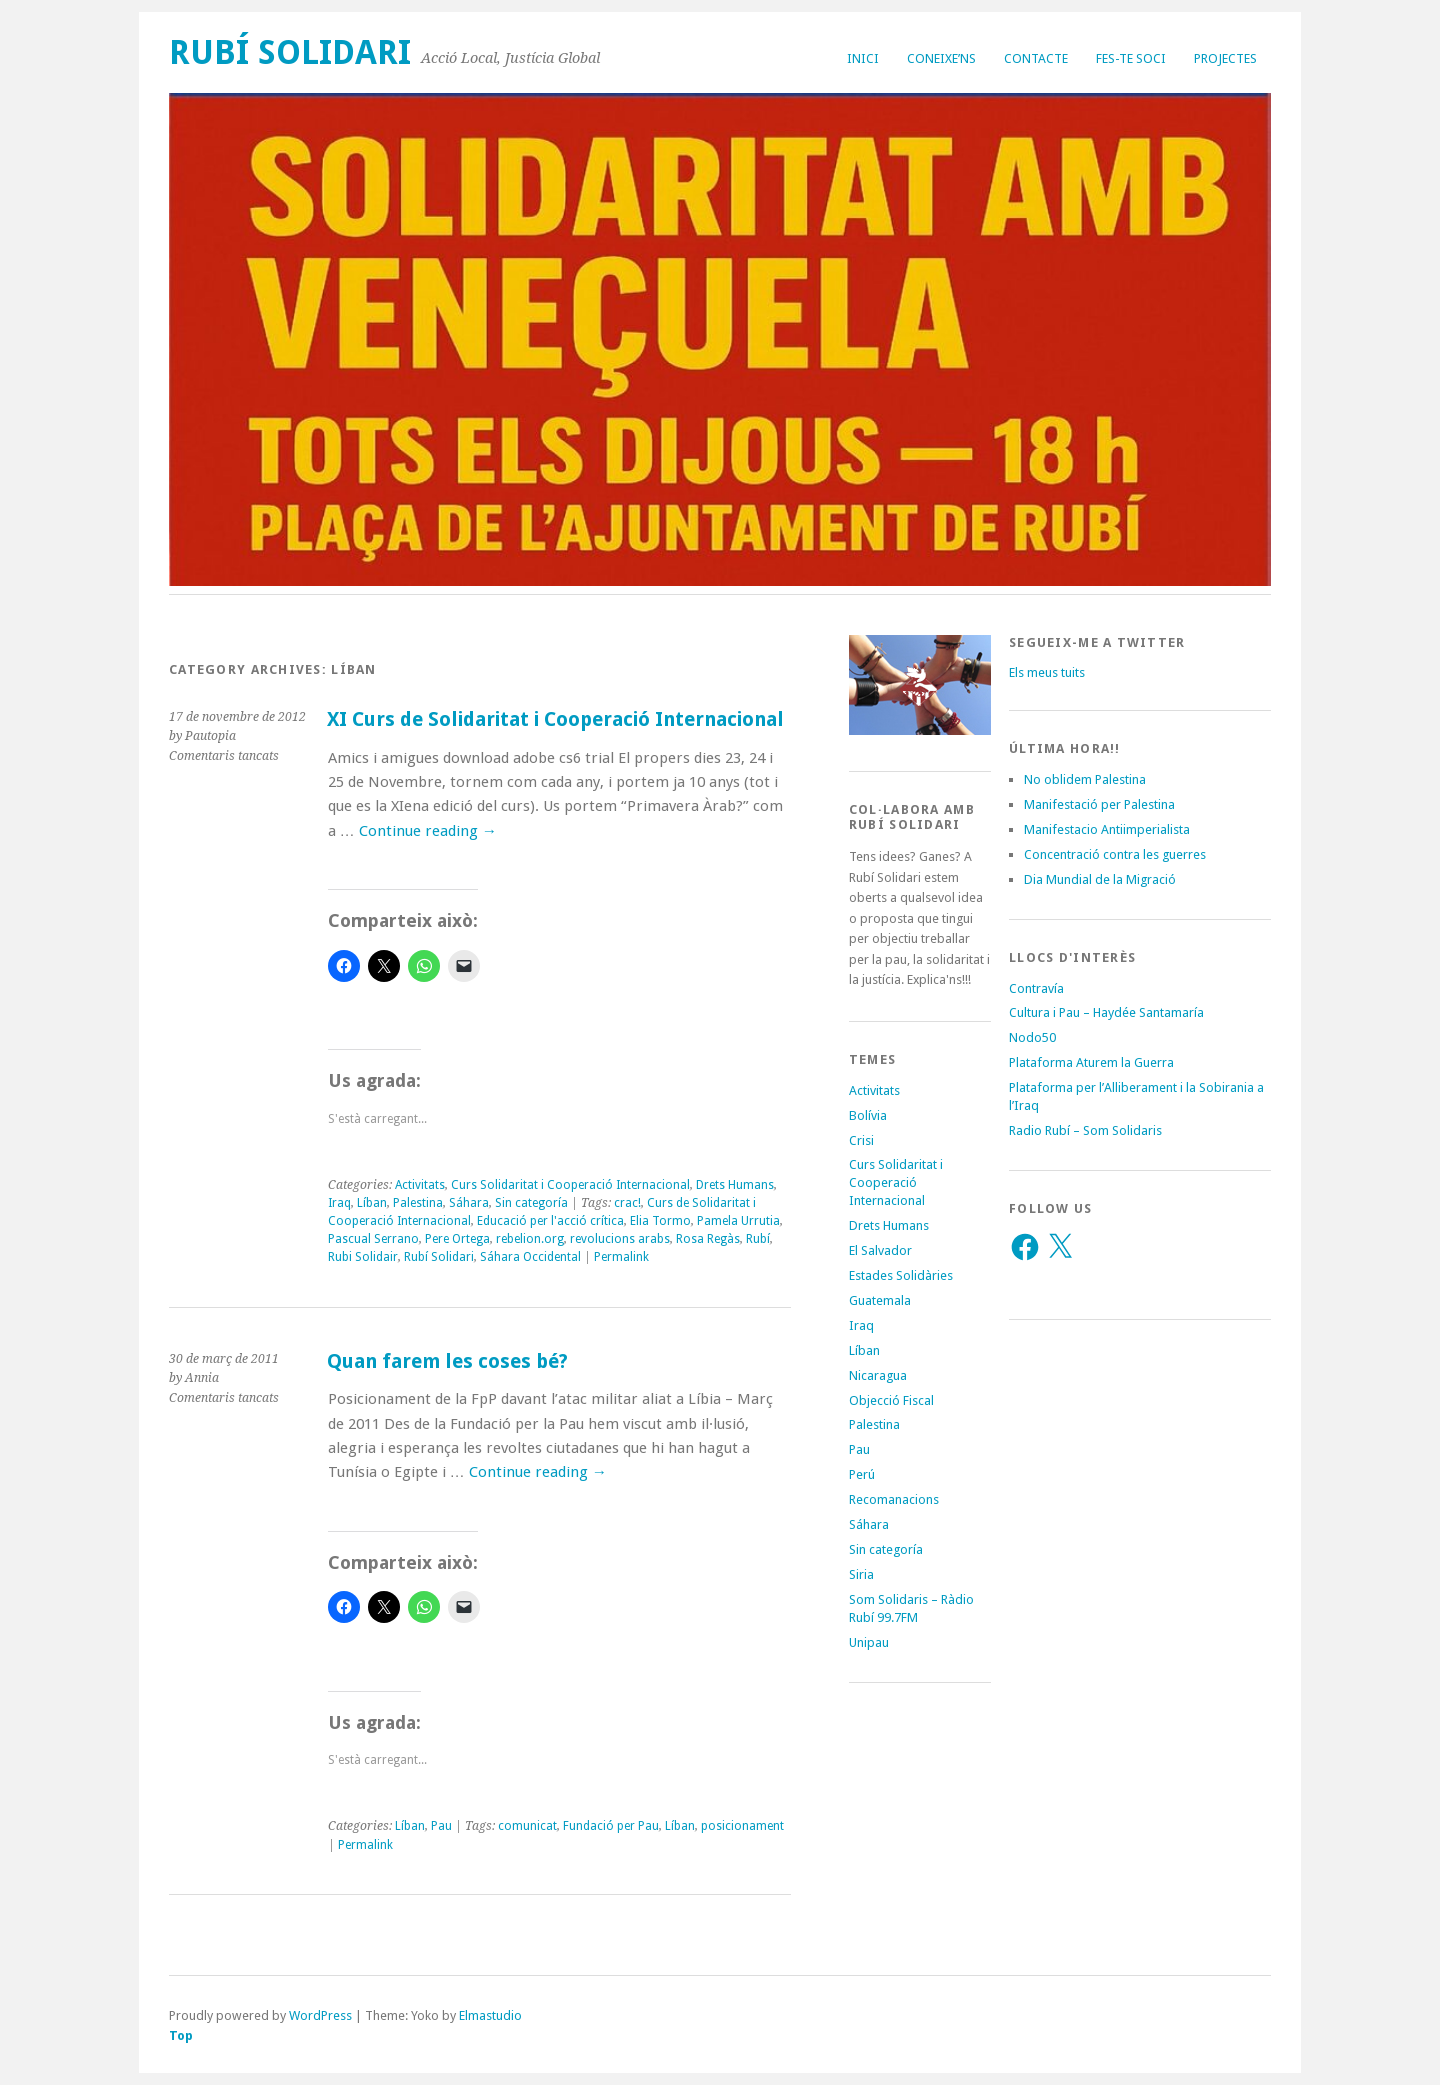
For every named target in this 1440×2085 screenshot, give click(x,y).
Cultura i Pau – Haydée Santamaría (1106, 1012)
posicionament (742, 1826)
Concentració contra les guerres (1115, 854)
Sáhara (469, 1203)
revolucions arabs (620, 1239)
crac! (627, 1203)
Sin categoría (531, 1203)
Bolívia (868, 1115)
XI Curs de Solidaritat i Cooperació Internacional (555, 719)
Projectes (1225, 58)
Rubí (758, 1239)
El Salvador (880, 1250)
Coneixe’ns (941, 58)
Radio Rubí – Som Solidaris (1085, 1130)
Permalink (621, 1257)
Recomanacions (894, 1499)
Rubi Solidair (363, 1257)
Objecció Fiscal (891, 1400)
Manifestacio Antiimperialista (1107, 829)
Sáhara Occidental (530, 1257)
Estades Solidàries (901, 1275)
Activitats (420, 1185)
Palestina (418, 1203)
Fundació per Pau (611, 1826)
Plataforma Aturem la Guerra (1091, 1062)
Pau (441, 1826)
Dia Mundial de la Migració (1100, 879)
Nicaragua (878, 1375)
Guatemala (880, 1300)
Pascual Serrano (373, 1239)
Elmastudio (490, 2015)
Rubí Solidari (290, 52)
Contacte (1036, 58)
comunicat (527, 1826)
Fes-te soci (1131, 58)
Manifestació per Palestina (1099, 804)
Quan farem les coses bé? (447, 1361)
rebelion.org (530, 1239)
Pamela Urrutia (738, 1221)
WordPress (320, 2015)
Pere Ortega (457, 1239)
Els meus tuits (1047, 672)
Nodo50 (1032, 1037)
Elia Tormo (660, 1221)
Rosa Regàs (708, 1239)
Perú (862, 1474)
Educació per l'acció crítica (550, 1221)
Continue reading (428, 831)
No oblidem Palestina (1085, 779)
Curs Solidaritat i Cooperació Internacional (570, 1185)
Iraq (339, 1203)
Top (181, 2035)
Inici (863, 58)
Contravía (1036, 988)
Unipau (869, 1642)
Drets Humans (735, 1185)
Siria (861, 1574)
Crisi (861, 1140)
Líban (372, 1203)
